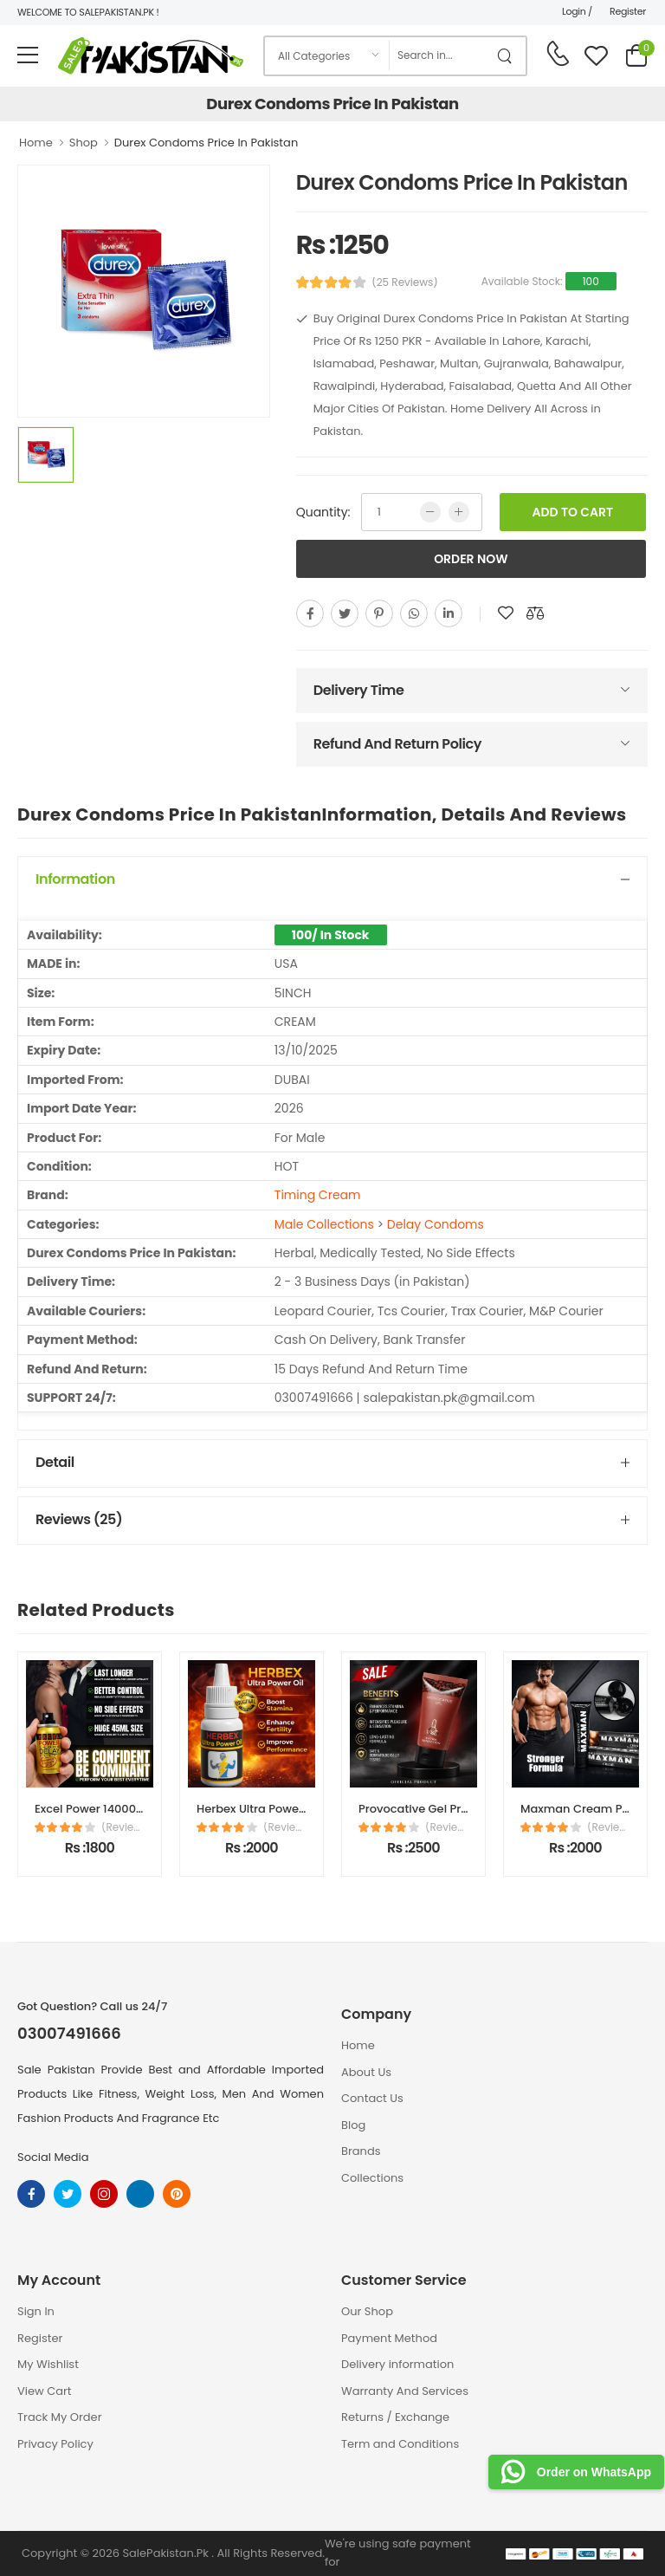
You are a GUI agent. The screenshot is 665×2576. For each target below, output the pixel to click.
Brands (361, 2151)
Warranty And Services (404, 2391)
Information (75, 879)
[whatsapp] (414, 613)
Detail (55, 1462)
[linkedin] (448, 613)
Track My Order (59, 2417)
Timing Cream (317, 1195)
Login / (577, 11)
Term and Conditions (400, 2444)
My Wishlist (48, 2364)
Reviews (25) (79, 1519)
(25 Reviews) (404, 282)
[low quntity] (430, 512)
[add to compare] (535, 613)
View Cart (44, 2391)
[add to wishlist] (505, 613)
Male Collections (324, 1224)
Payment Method (389, 2338)
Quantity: (323, 512)
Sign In (36, 2311)
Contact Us (372, 2098)
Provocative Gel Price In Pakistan (450, 1809)
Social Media (53, 2157)
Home (36, 142)
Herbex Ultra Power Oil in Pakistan (291, 1809)
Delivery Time (358, 690)
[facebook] (310, 613)
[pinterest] (379, 613)
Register (628, 11)
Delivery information (397, 2364)
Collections (372, 2178)
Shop (83, 142)
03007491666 (69, 2033)
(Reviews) (123, 1827)
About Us (366, 2072)
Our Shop (367, 2311)
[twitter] (344, 613)
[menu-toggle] (27, 55)
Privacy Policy (55, 2444)
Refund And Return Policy (397, 744)
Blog (353, 2125)
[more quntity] (459, 512)
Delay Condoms (435, 1224)
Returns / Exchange (395, 2417)
